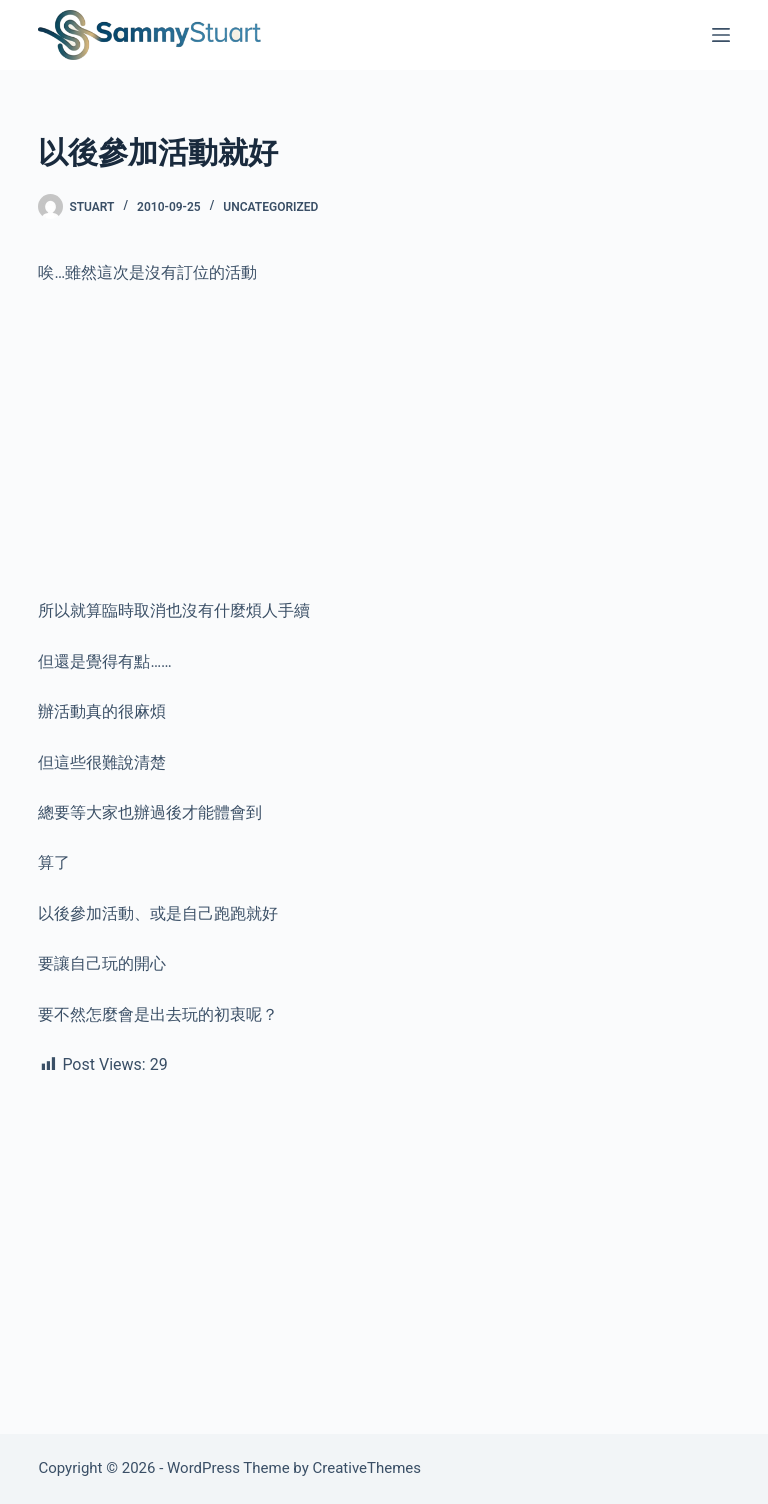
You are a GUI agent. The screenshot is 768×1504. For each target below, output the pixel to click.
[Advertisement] (383, 450)
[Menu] (721, 35)
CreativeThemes (367, 1468)
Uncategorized (270, 207)
